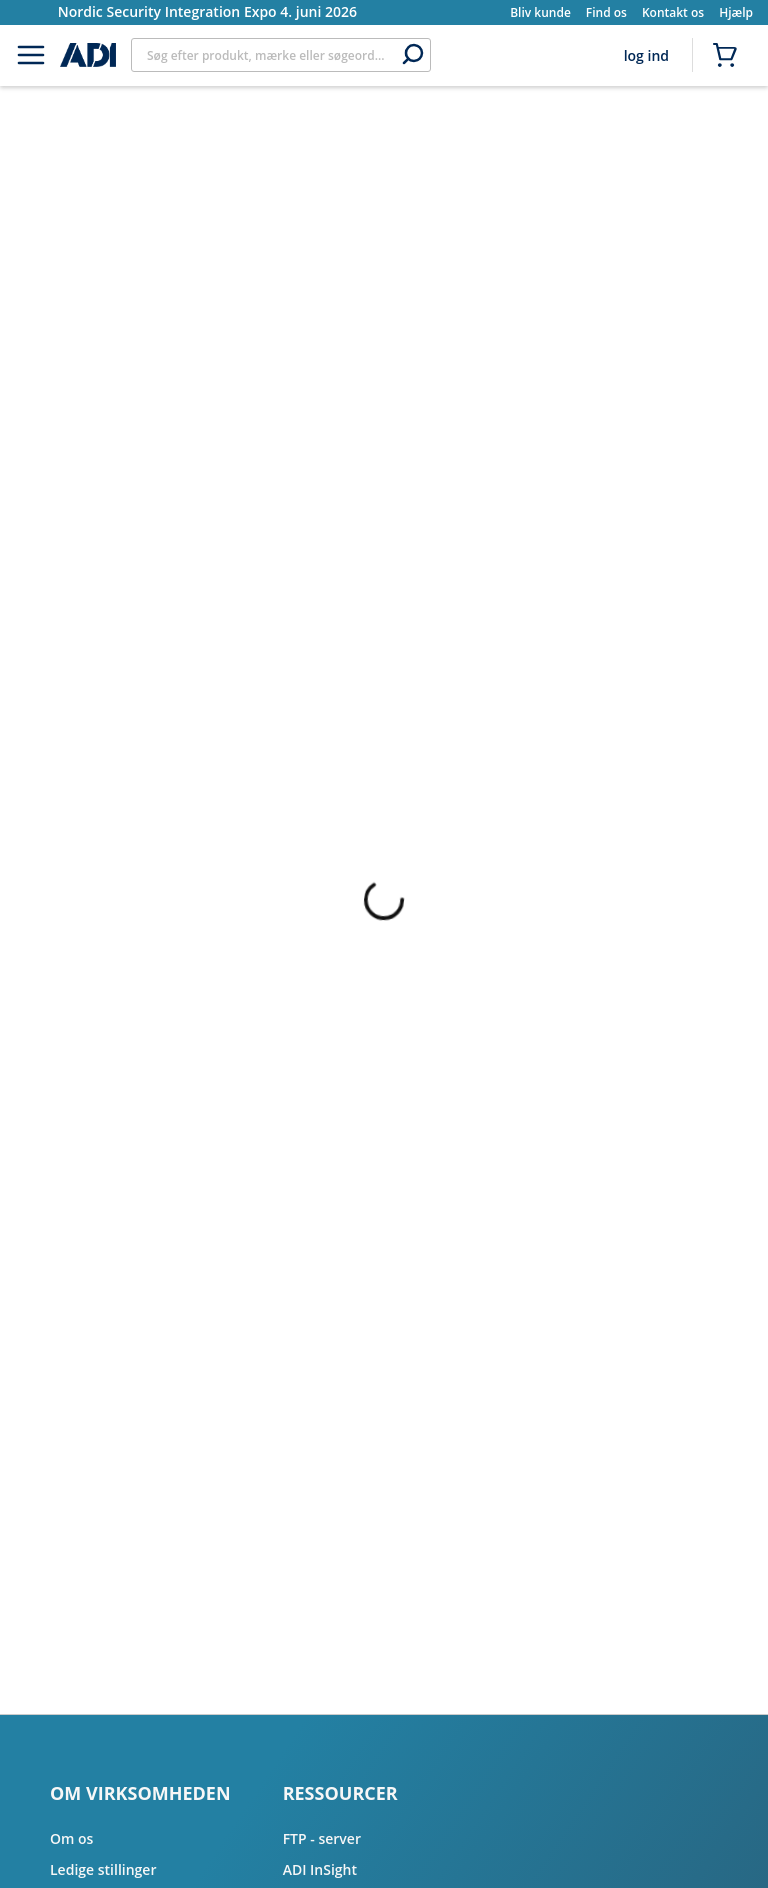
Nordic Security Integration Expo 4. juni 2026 (207, 11)
